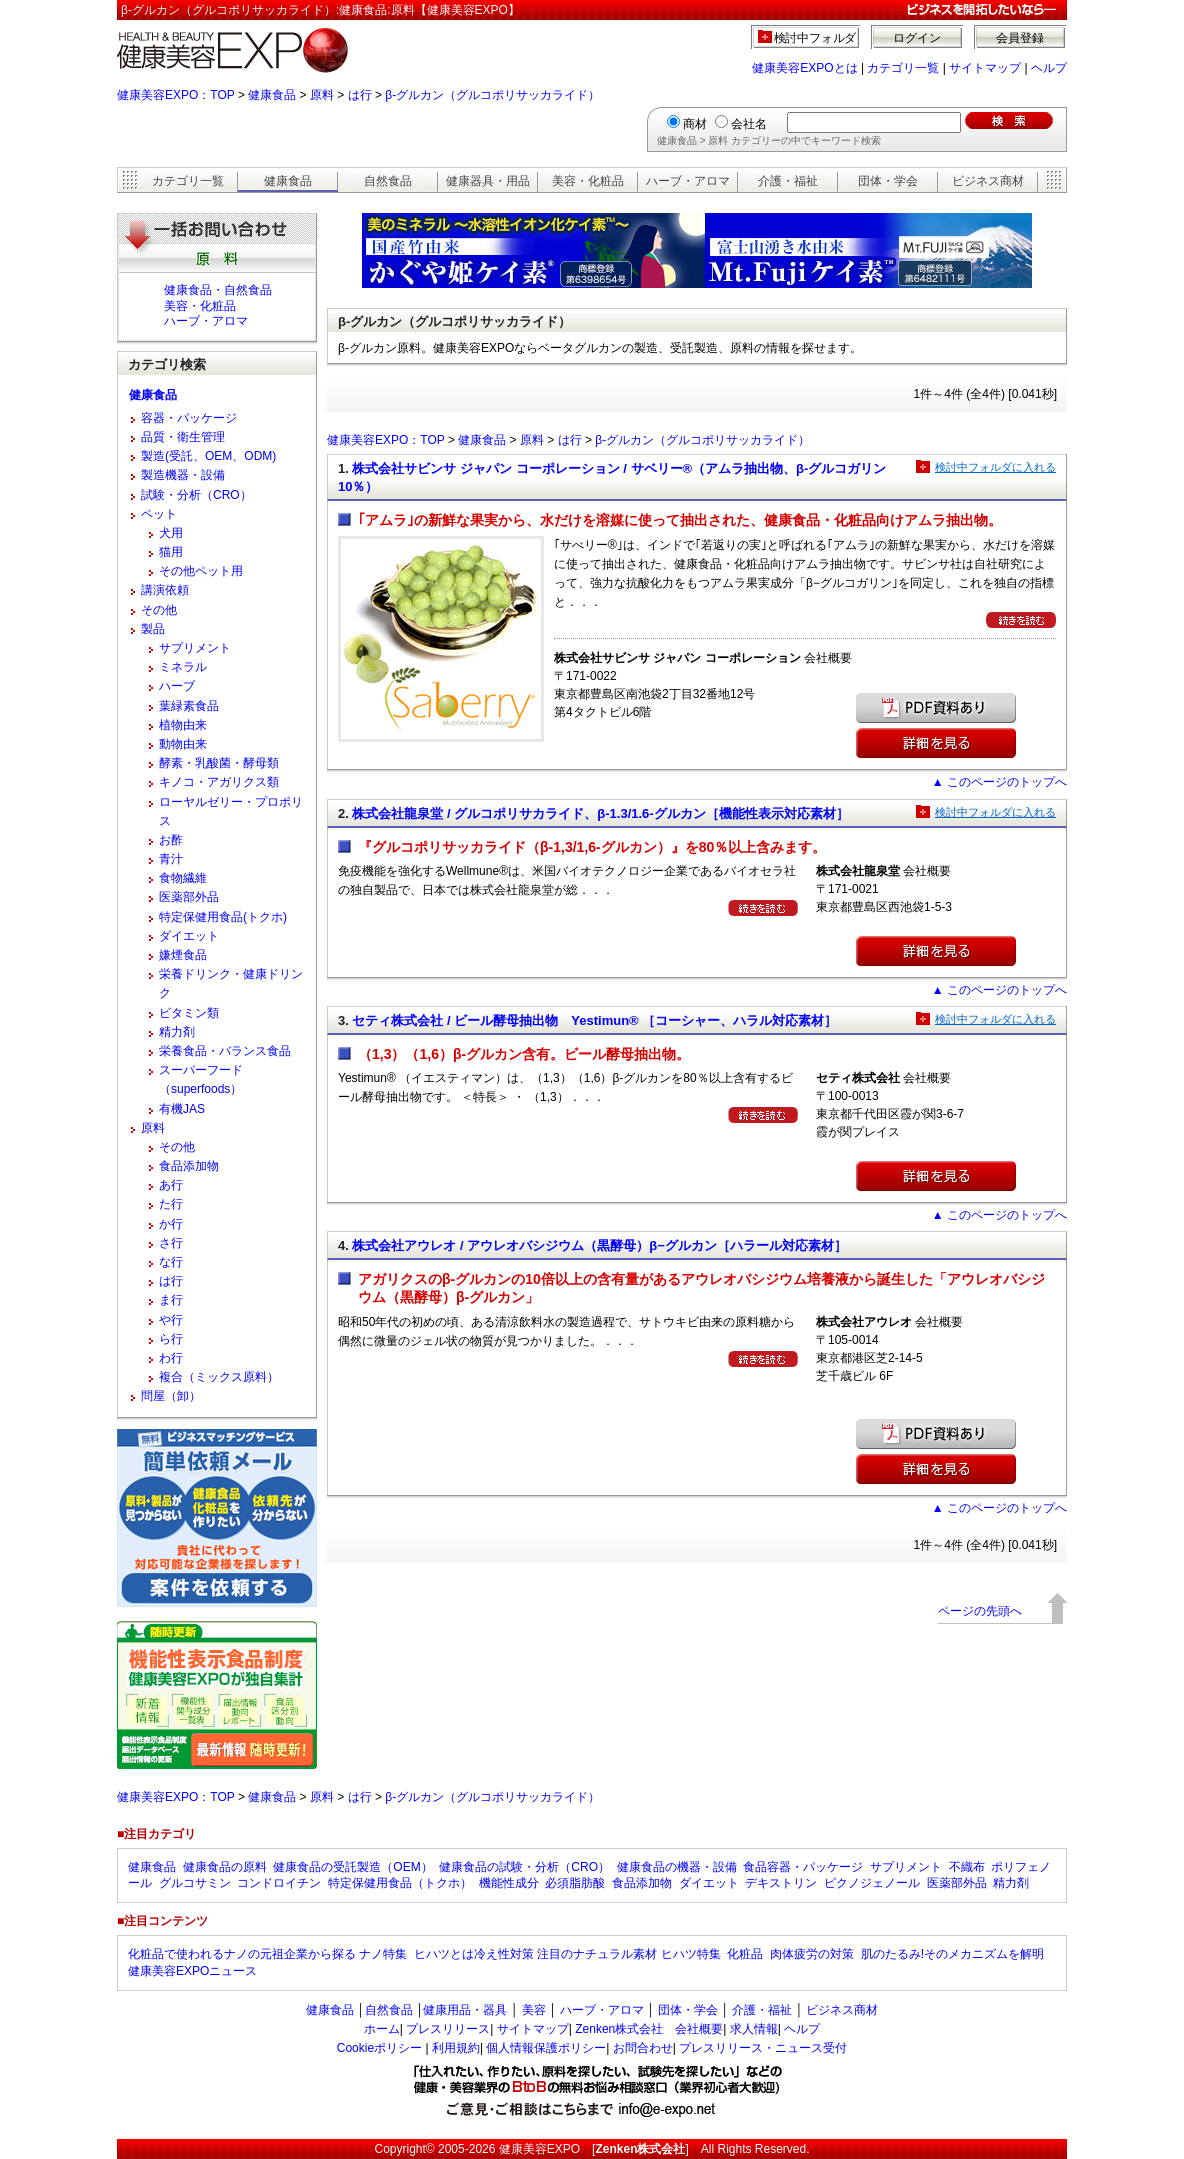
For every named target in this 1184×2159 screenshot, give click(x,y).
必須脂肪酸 (575, 1883)
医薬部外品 (189, 897)
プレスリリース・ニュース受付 (763, 2048)
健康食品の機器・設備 (677, 1867)
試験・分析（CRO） (196, 495)
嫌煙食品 (183, 955)
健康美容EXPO (539, 2149)
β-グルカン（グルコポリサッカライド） (492, 95)
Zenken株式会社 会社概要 (649, 2029)
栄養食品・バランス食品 (225, 1051)
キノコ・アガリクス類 (219, 782)
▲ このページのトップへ (999, 782)
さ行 (171, 1243)
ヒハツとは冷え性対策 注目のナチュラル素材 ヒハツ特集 (567, 1954)
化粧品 (745, 1954)
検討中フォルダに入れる (995, 467)
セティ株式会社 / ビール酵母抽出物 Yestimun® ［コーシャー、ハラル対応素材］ (594, 1020)
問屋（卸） (171, 1396)
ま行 (171, 1300)
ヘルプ (1049, 68)
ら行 (171, 1339)
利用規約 (456, 2048)
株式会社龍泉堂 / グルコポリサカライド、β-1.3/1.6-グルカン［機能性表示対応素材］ (600, 813)
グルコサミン (195, 1883)
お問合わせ (643, 2048)
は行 (360, 95)
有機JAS (182, 1109)
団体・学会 (888, 181)
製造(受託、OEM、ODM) (208, 456)
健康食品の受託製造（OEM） (352, 1867)
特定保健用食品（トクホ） (400, 1883)
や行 (171, 1320)
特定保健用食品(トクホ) (223, 917)
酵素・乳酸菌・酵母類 (219, 763)
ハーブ (177, 686)
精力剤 (177, 1032)
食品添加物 (189, 1166)
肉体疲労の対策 (812, 1954)
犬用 (171, 533)
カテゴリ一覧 (903, 68)
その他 (159, 610)
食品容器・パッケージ (803, 1867)
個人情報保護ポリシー (546, 2048)
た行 (171, 1204)
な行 (171, 1262)
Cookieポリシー (379, 2048)
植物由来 (183, 725)
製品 (153, 629)
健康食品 (272, 95)
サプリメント (195, 648)
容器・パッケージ (189, 418)
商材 (695, 124)
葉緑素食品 (189, 706)
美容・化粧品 (588, 181)
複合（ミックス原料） (219, 1377)
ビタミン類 (189, 1013)
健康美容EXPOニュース (192, 1971)
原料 (322, 95)
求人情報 (754, 2029)
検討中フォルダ (815, 38)
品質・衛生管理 (183, 437)
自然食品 (388, 181)
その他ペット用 (201, 571)
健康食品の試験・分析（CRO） (524, 1867)
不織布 (967, 1867)
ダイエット (189, 936)
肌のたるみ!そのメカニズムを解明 (952, 1954)
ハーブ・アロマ (688, 181)
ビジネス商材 (988, 181)
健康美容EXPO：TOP (176, 95)
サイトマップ (985, 68)
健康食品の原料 (225, 1867)
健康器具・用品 (488, 181)
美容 (534, 2010)
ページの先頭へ (980, 1611)
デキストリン (781, 1883)
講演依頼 (165, 590)
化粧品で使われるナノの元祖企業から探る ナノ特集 (267, 1954)
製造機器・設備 (183, 475)
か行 (171, 1224)
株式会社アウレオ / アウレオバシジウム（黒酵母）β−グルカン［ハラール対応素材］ (599, 1245)
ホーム (382, 2029)
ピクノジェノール (872, 1883)
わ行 (171, 1358)
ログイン (917, 38)
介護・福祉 (788, 181)
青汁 (171, 859)
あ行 (171, 1185)
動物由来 (183, 744)
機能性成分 (509, 1883)
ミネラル (183, 667)
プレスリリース (448, 2029)
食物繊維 (183, 878)
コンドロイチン (279, 1883)
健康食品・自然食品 (218, 290)
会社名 (749, 124)
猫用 (171, 552)
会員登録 (1020, 38)
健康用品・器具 (465, 2010)
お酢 (171, 840)
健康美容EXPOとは (804, 68)
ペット (159, 514)
